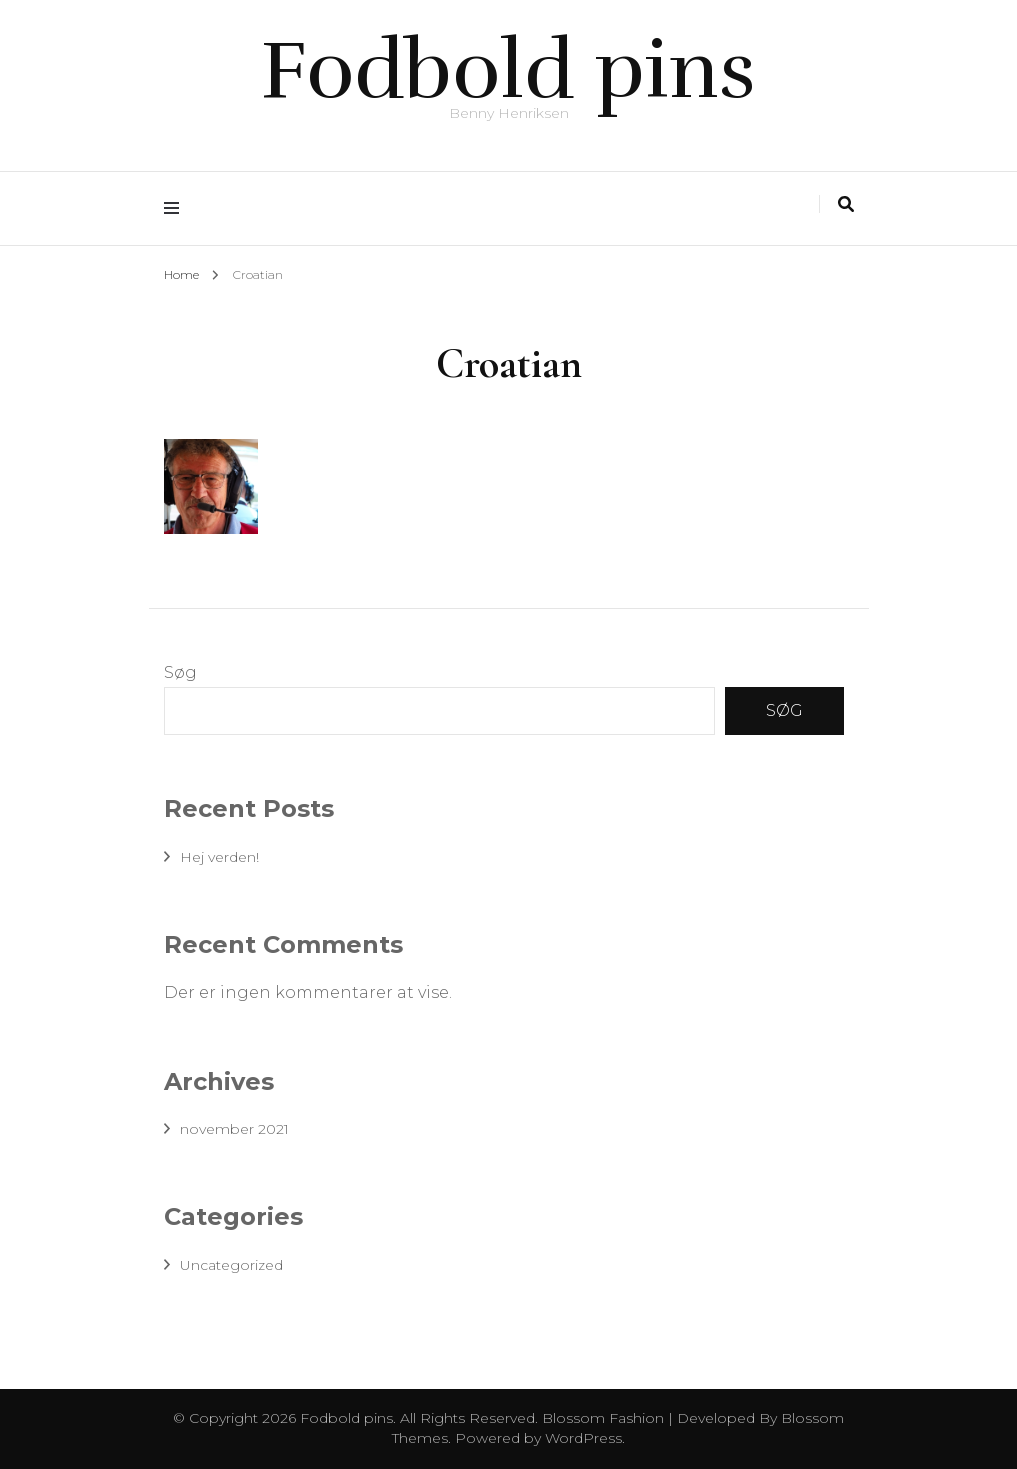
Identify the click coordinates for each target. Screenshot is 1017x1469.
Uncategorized (231, 1265)
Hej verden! (219, 857)
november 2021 (234, 1129)
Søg (180, 672)
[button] (211, 486)
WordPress (583, 1438)
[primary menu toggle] (176, 208)
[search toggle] (846, 204)
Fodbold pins (508, 70)
